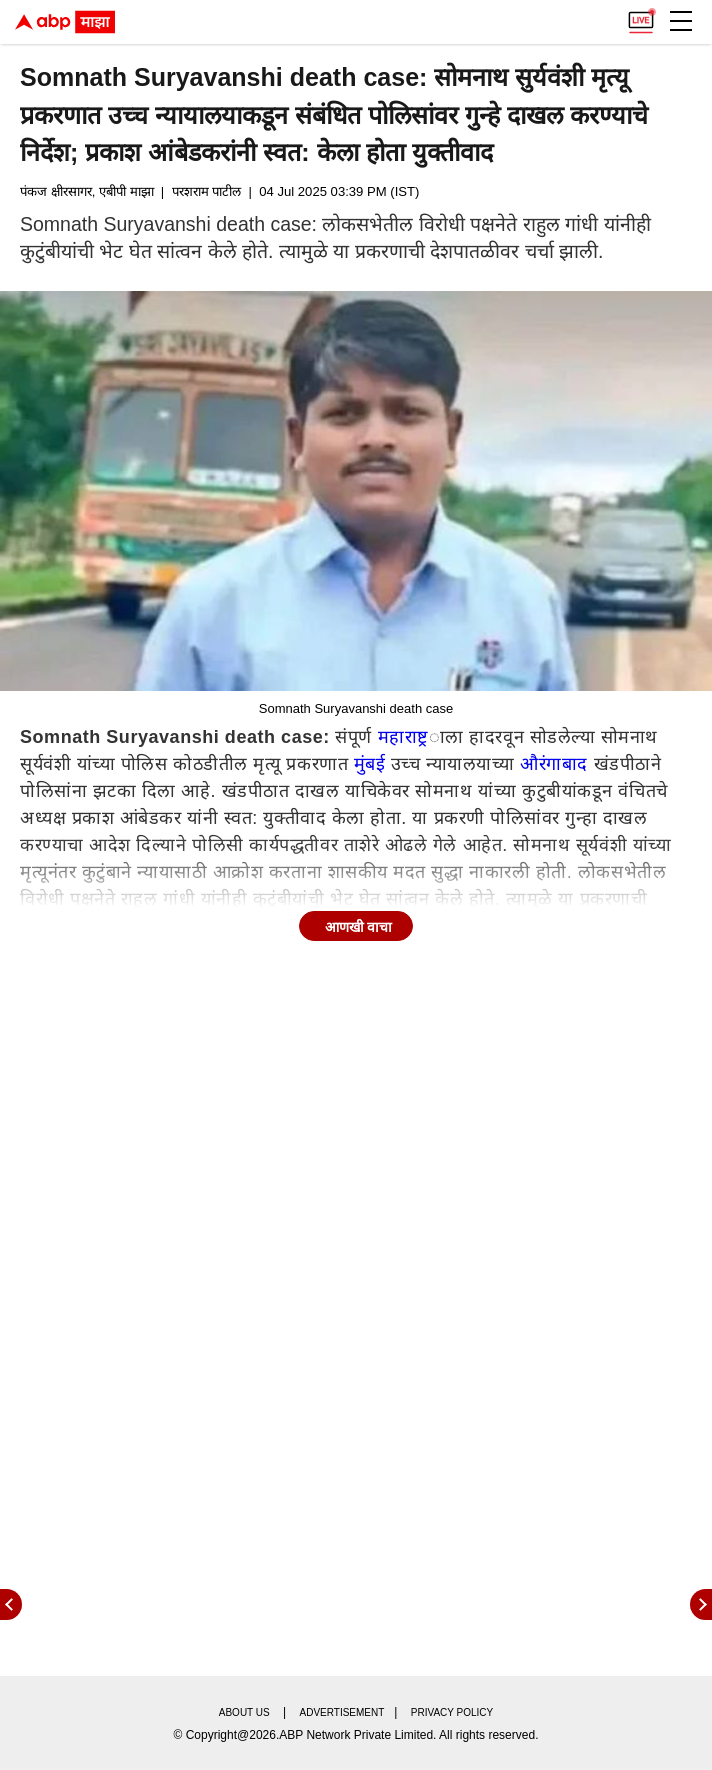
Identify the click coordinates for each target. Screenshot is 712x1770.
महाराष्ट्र (403, 737)
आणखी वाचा (359, 927)
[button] (681, 21)
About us (244, 1712)
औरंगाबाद (554, 764)
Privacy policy (452, 1712)
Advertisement (342, 1712)
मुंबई (370, 764)
